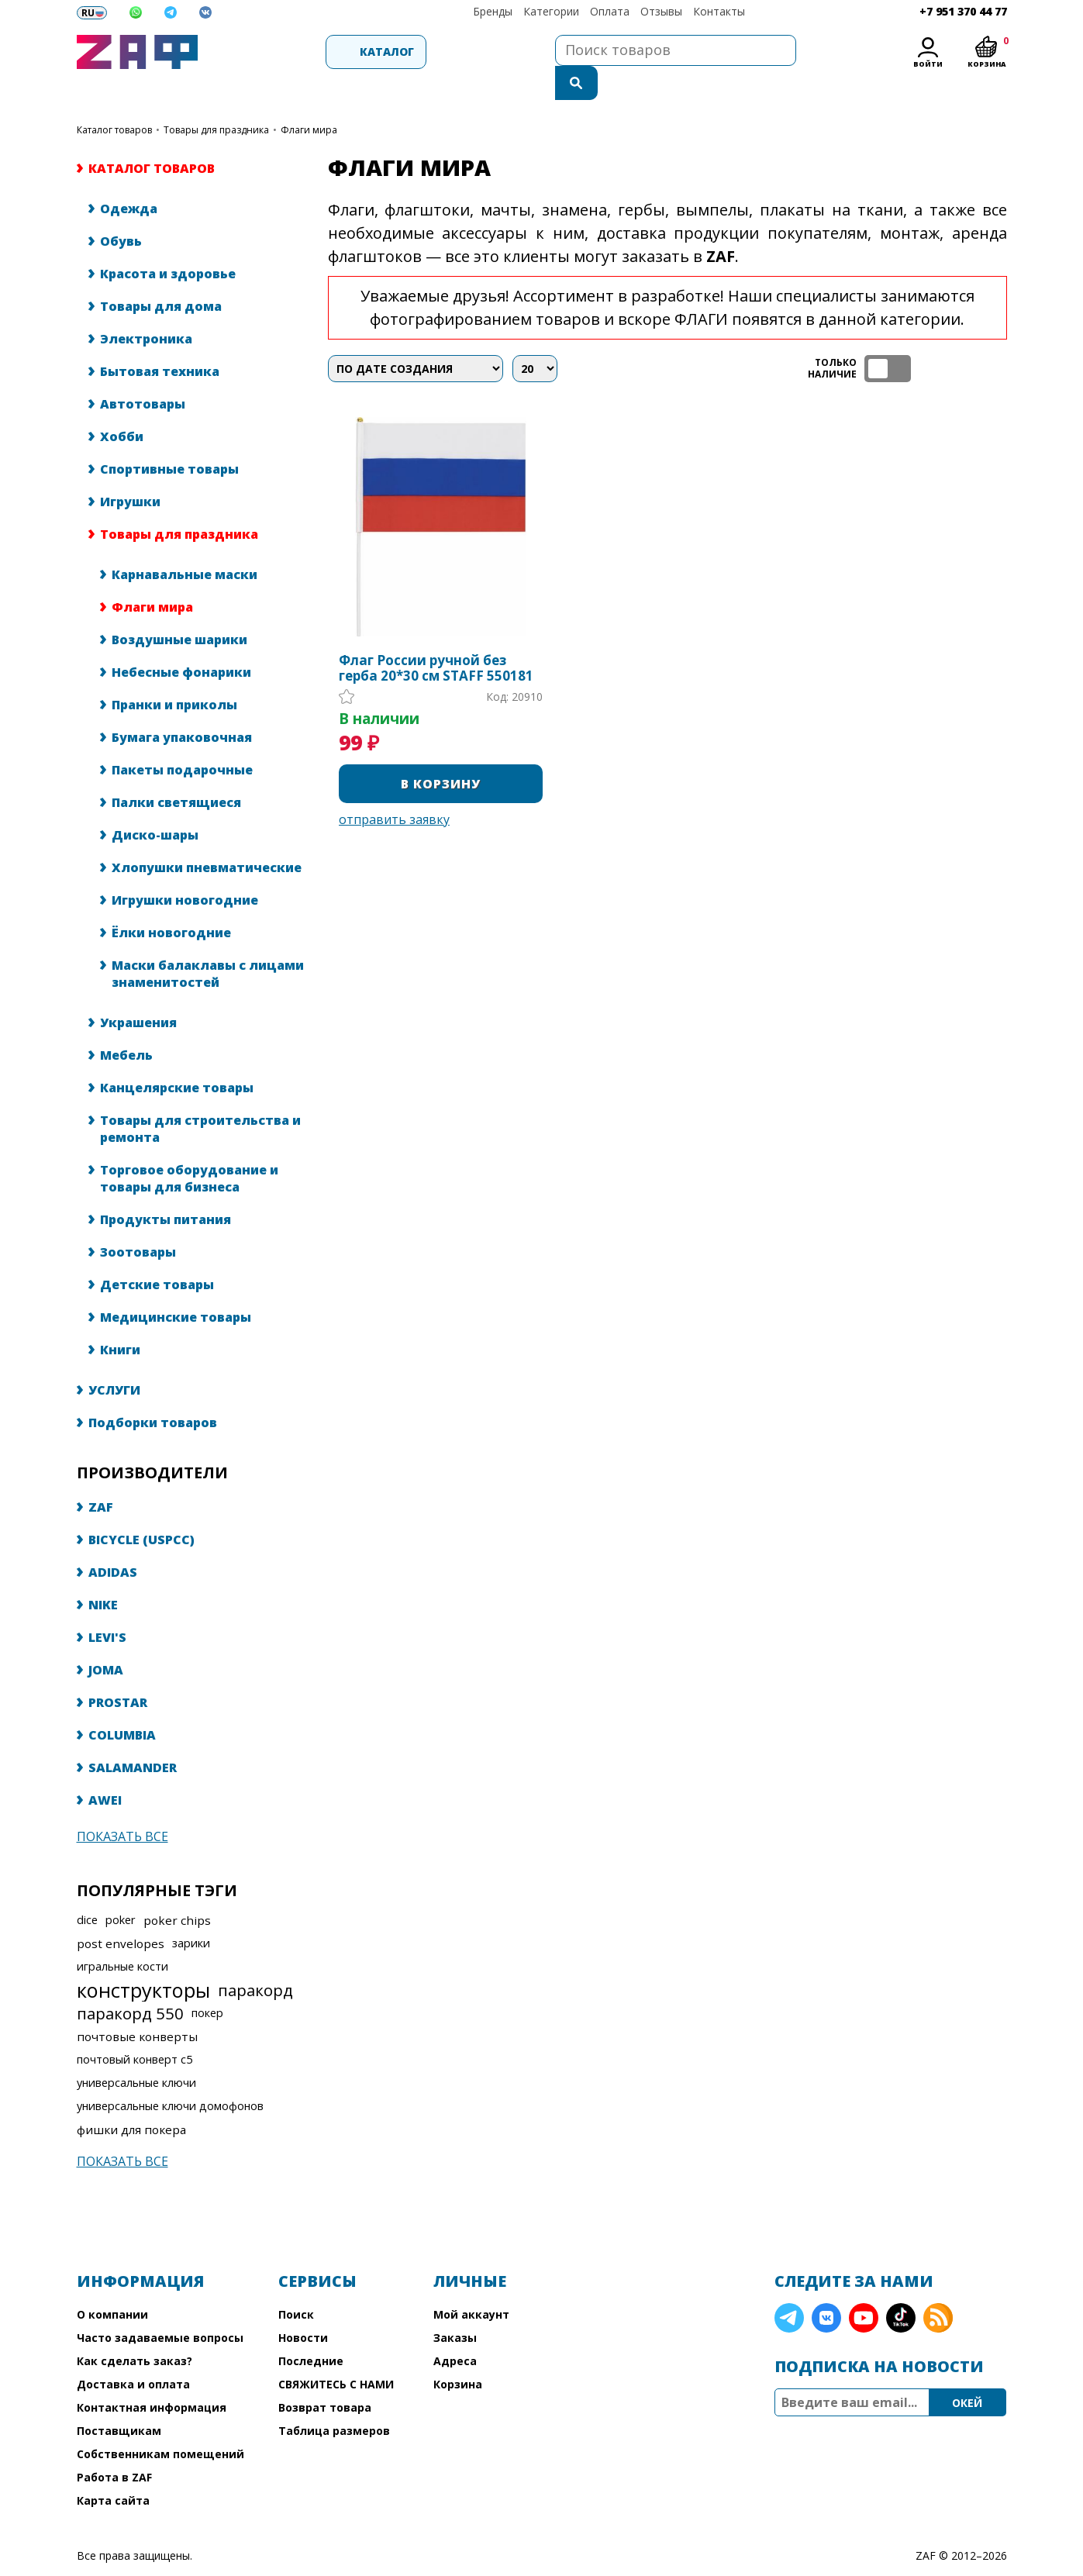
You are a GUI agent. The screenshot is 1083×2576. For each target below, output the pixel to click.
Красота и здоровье (168, 242)
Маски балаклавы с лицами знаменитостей (208, 943)
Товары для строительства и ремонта (200, 1098)
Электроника (146, 307)
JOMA (105, 1638)
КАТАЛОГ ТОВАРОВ (114, 98)
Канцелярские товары (177, 1056)
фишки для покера (131, 2098)
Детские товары (157, 1253)
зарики (191, 1912)
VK (826, 2287)
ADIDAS (112, 1541)
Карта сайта (113, 2469)
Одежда (128, 177)
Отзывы (661, 11)
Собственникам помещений (160, 2423)
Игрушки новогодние (185, 869)
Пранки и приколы (174, 673)
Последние (310, 2330)
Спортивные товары (169, 438)
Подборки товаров (152, 1391)
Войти (928, 64)
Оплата (609, 11)
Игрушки (130, 470)
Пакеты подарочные (182, 738)
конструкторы (143, 1959)
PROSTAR (117, 1671)
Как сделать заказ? (134, 2330)
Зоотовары (138, 1220)
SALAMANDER (132, 1736)
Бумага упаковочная (182, 706)
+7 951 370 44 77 (963, 11)
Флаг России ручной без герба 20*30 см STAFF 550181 (436, 637)
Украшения (138, 991)
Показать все (122, 1805)
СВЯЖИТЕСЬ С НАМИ (336, 2353)
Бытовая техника (159, 340)
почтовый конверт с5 (134, 2028)
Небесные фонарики (181, 641)
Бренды (492, 11)
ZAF (100, 1476)
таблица (957, 337)
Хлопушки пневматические (207, 836)
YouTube (863, 2287)
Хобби (121, 405)
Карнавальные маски (184, 543)
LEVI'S (107, 1606)
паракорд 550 (130, 1982)
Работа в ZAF (114, 2446)
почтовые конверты (137, 2005)
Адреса (455, 2330)
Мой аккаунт (471, 2283)
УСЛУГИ (114, 1358)
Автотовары (142, 372)
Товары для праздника (216, 98)
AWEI (105, 1769)
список (993, 337)
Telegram (789, 2287)
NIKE (103, 1573)
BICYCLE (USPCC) (141, 1508)
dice (87, 1888)
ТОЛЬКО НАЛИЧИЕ (887, 337)
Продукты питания (165, 1188)
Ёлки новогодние (171, 901)
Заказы (455, 2306)
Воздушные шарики (179, 608)
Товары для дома (161, 275)
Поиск (296, 2283)
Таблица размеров (334, 2399)
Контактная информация (151, 2376)
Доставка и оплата (133, 2353)
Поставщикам (119, 2399)
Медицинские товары (175, 1286)
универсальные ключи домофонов (170, 2074)
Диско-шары (155, 803)
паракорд (255, 1959)
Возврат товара (324, 2376)
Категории (551, 11)
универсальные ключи (136, 2051)
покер (207, 1981)
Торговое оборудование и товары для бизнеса (189, 1147)
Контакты (719, 11)
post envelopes (120, 1912)
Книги (120, 1318)
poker (120, 1888)
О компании (112, 2283)
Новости (303, 2306)
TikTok (901, 2287)
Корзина (457, 2353)
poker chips (177, 1889)
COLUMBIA (122, 1703)
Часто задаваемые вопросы (160, 2306)
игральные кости (122, 1935)
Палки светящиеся (176, 771)
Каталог (291, 51)
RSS (938, 2287)
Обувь (121, 210)
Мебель (126, 1024)
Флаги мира (152, 576)
